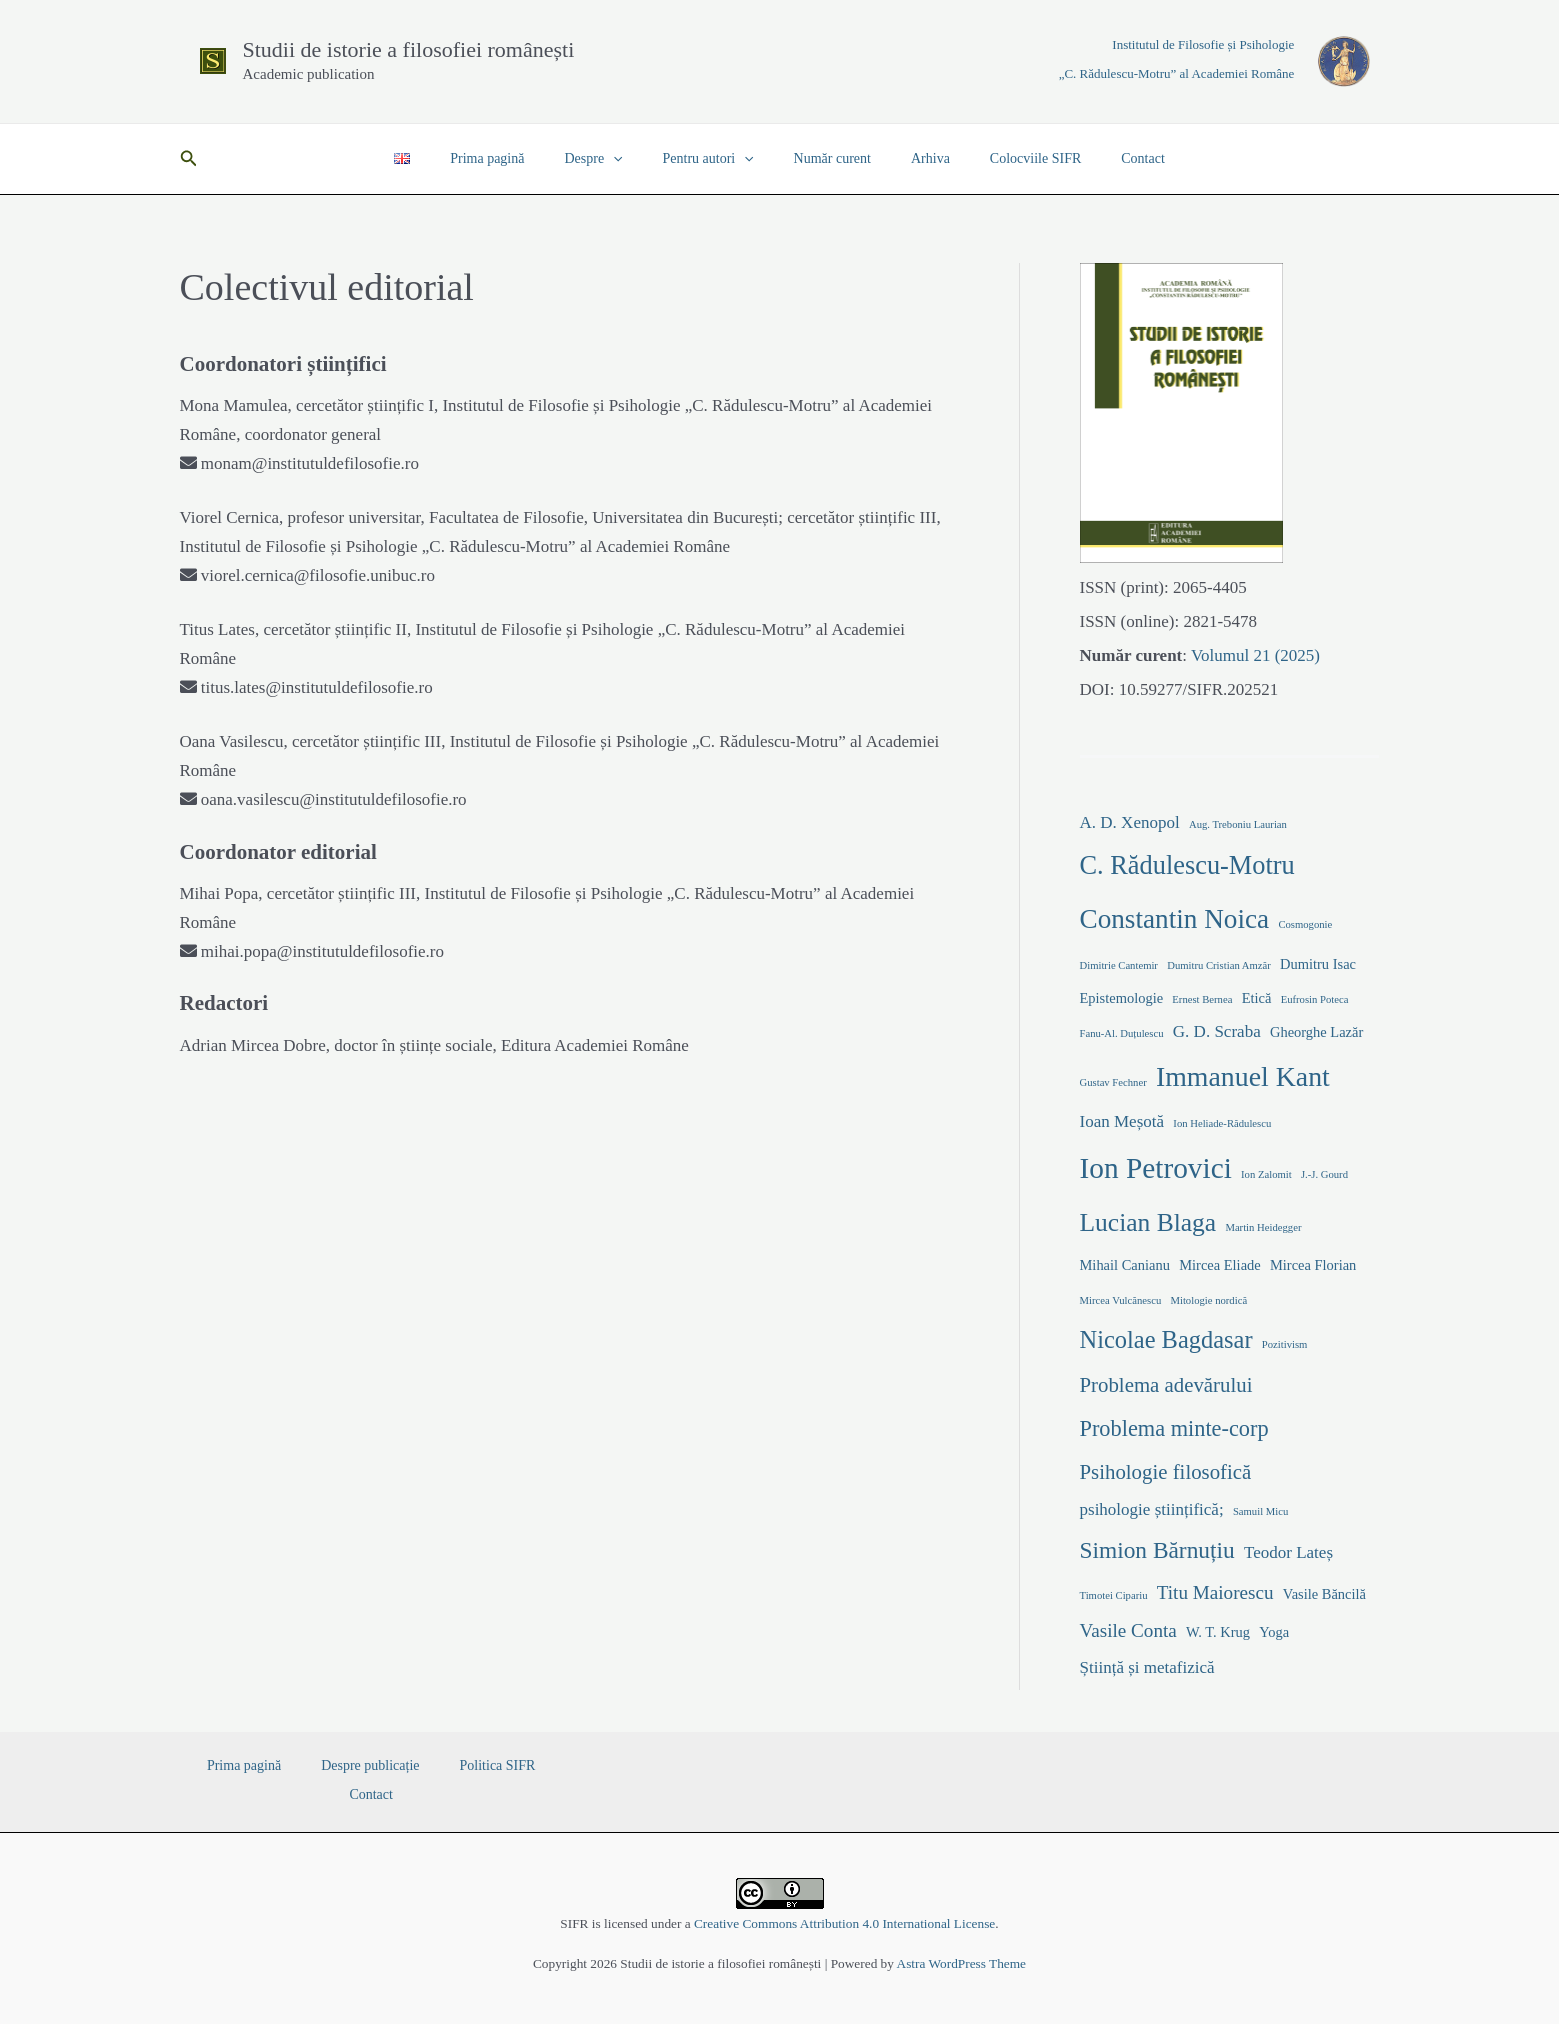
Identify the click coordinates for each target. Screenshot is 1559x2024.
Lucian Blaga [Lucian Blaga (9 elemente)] (1148, 1222)
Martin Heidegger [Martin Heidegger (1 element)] (1263, 1227)
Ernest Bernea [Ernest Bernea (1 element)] (1202, 999)
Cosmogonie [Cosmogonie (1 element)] (1305, 924)
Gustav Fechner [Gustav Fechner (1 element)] (1113, 1082)
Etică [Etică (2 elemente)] (1257, 998)
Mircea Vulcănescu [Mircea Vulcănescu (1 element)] (1121, 1300)
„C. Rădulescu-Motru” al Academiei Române (1177, 73)
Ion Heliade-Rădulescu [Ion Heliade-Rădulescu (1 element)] (1222, 1123)
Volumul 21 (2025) (1253, 655)
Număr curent (826, 158)
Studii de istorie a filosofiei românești (409, 49)
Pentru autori (714, 159)
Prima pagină (517, 158)
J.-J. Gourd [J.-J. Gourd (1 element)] (1324, 1174)
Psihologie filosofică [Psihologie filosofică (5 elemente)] (1166, 1472)
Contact (1101, 158)
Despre (611, 159)
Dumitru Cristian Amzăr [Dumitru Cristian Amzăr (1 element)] (1219, 965)
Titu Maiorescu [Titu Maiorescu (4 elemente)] (1215, 1592)
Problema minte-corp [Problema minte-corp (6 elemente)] (1174, 1428)
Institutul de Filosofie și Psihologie (1203, 44)
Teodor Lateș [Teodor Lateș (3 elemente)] (1288, 1552)
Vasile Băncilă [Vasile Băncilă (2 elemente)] (1324, 1594)
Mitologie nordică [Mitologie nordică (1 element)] (1208, 1300)
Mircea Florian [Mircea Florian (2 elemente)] (1313, 1265)
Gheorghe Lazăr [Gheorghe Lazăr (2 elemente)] (1316, 1032)
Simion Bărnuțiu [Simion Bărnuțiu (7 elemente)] (1157, 1550)
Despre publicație (341, 1765)
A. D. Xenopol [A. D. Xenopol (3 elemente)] (1130, 822)
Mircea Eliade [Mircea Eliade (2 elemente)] (1220, 1265)
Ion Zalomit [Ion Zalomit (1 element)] (1266, 1174)
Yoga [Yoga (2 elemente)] (1274, 1632)
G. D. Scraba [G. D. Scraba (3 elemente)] (1217, 1031)
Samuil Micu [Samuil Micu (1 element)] (1260, 1511)
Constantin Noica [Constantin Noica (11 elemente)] (1175, 919)
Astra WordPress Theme (961, 1963)
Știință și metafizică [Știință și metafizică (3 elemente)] (1147, 1667)
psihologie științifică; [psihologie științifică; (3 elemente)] (1152, 1509)
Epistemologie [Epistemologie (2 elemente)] (1122, 998)
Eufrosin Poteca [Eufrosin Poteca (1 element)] (1315, 999)
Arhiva (912, 158)
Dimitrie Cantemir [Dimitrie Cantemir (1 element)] (1119, 965)
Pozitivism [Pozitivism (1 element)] (1285, 1344)
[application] (631, 159)
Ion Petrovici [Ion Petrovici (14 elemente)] (1156, 1168)
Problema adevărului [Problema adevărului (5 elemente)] (1166, 1385)
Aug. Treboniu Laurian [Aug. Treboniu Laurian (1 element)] (1238, 824)
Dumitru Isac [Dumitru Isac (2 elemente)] (1318, 964)
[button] (189, 159)
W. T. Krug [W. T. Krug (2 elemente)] (1218, 1632)
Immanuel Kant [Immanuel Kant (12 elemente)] (1243, 1076)
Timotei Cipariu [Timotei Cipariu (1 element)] (1114, 1595)
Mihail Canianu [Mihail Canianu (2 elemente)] (1125, 1265)
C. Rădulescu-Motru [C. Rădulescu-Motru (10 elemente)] (1187, 865)
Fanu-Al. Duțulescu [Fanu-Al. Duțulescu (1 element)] (1122, 1033)
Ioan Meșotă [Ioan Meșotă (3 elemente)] (1122, 1121)
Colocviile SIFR (1005, 158)
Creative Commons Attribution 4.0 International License (844, 1923)
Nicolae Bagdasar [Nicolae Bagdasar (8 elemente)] (1166, 1339)
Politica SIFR (443, 1765)
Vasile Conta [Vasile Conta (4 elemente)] (1128, 1630)
